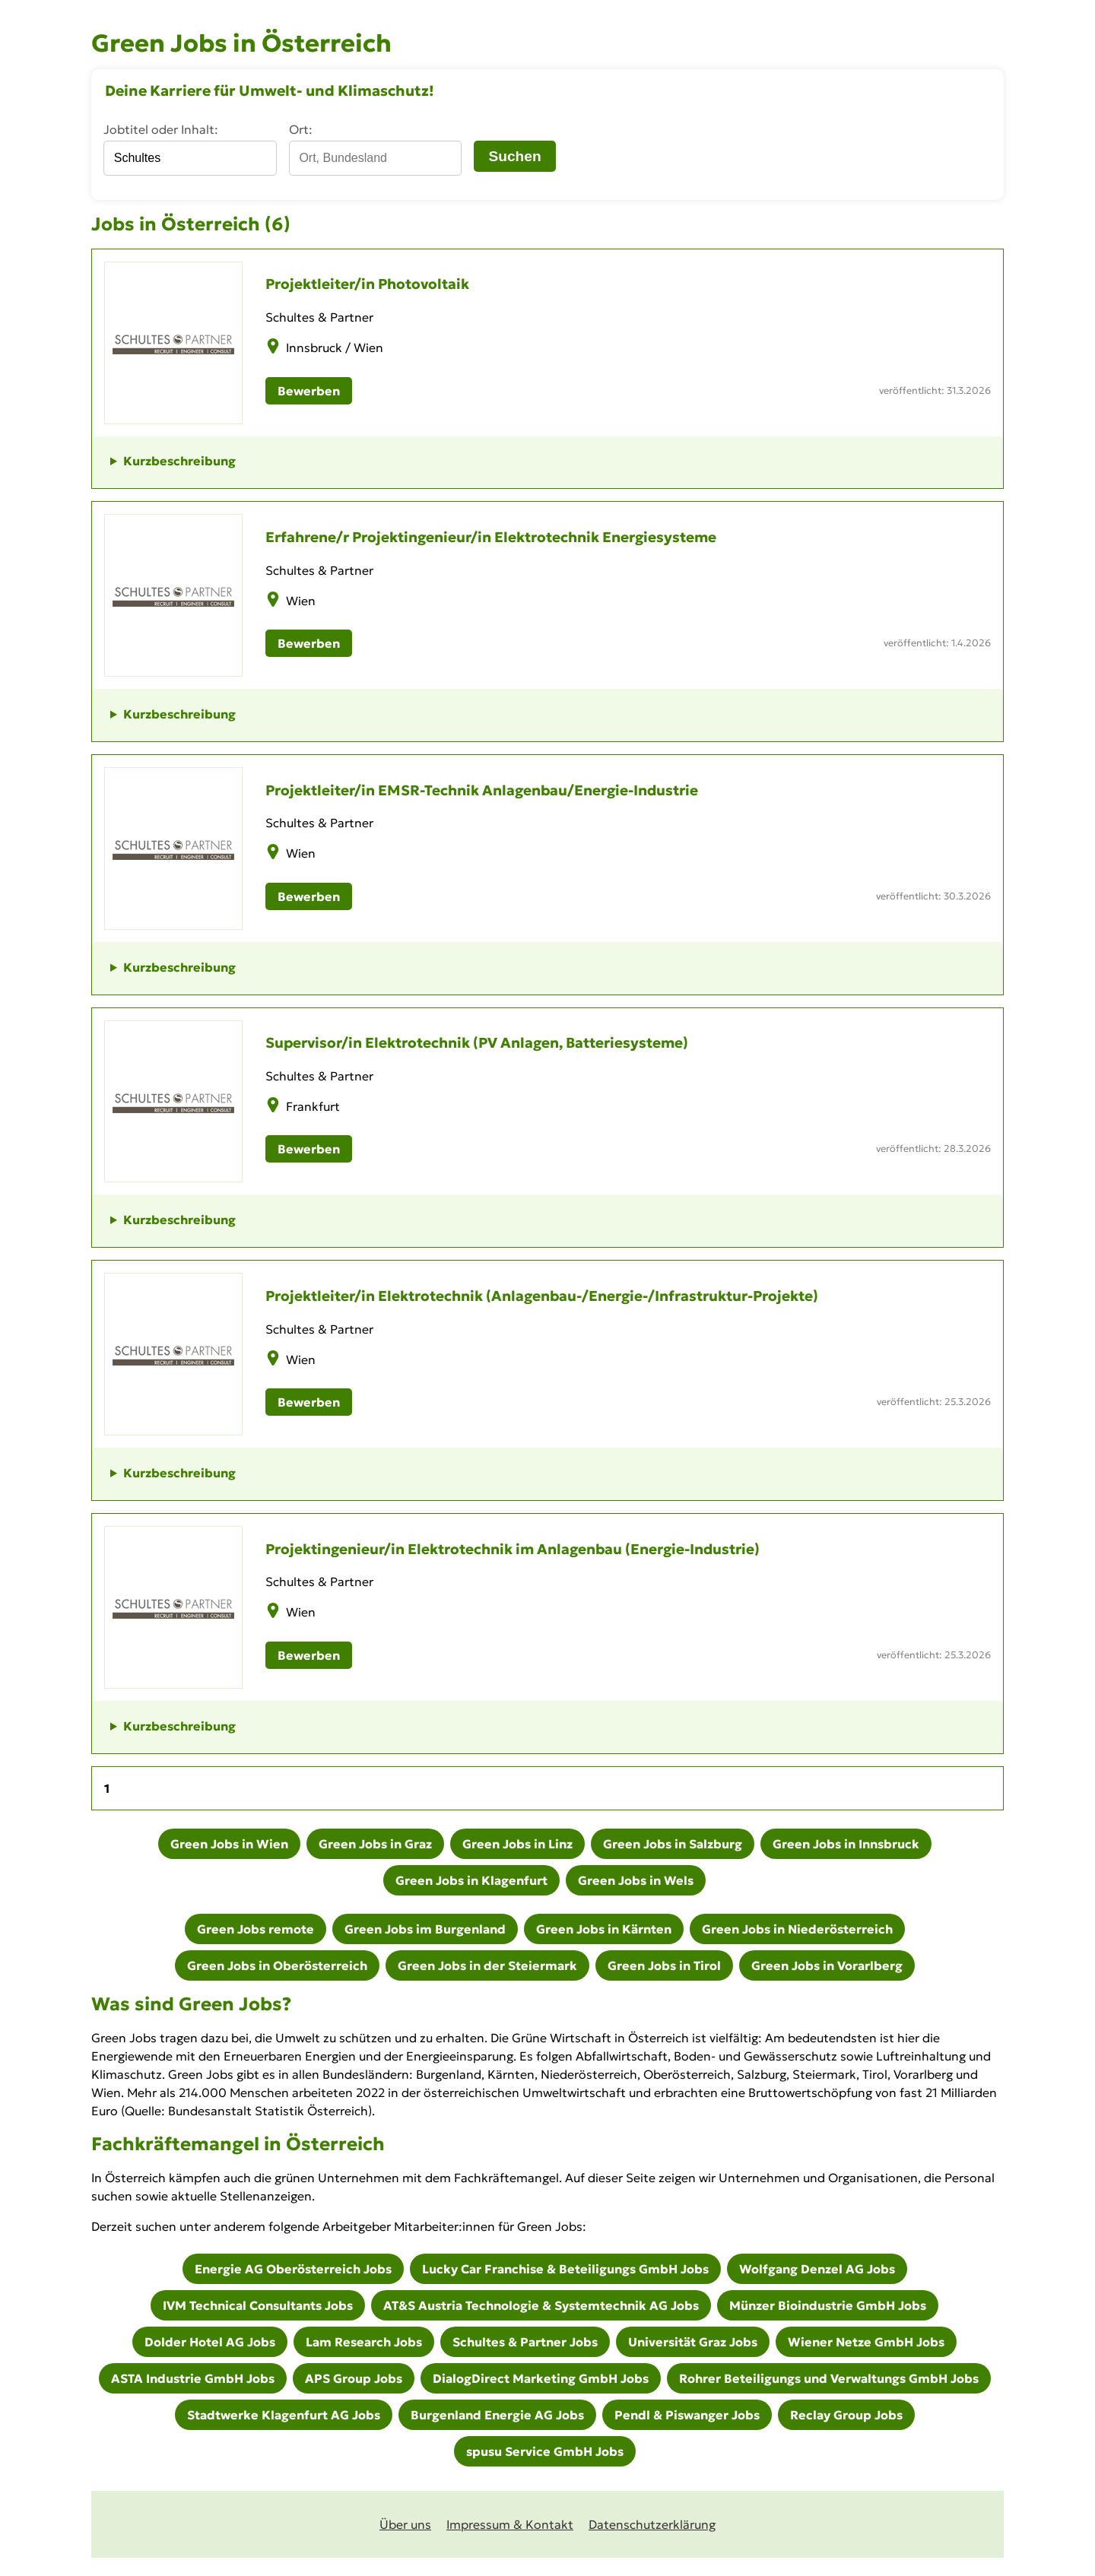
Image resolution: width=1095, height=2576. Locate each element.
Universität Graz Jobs (692, 2341)
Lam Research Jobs (364, 2341)
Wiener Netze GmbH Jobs (866, 2341)
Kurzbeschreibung (179, 460)
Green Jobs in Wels (636, 1880)
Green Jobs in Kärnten (603, 1929)
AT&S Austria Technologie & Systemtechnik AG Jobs (541, 2305)
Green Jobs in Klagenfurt (471, 1880)
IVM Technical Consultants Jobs (258, 2305)
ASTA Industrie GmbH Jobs (193, 2378)
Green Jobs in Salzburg (672, 1843)
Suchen (514, 156)
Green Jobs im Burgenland (425, 1929)
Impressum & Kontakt (509, 2524)
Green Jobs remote (255, 1929)
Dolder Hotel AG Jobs (209, 2341)
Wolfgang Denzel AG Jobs (817, 2268)
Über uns (405, 2524)
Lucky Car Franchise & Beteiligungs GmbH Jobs (565, 2268)
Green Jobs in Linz (517, 1843)
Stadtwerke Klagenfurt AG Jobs (283, 2414)
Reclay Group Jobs (846, 2414)
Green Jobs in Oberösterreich (277, 1965)
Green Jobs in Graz (375, 1843)
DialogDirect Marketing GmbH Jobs (541, 2378)
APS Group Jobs (353, 2378)
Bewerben (309, 390)
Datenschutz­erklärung (652, 2524)
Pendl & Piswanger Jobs (687, 2414)
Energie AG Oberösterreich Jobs (293, 2268)
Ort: (301, 129)
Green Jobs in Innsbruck (846, 1843)
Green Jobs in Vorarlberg (827, 1965)
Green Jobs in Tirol (664, 1965)
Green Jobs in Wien (229, 1843)
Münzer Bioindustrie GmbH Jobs (827, 2305)
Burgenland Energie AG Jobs (497, 2414)
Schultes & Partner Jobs (525, 2341)
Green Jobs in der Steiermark (487, 1965)
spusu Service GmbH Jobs (545, 2451)
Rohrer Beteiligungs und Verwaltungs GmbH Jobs (829, 2378)
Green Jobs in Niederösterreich (797, 1929)
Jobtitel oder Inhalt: (160, 129)
